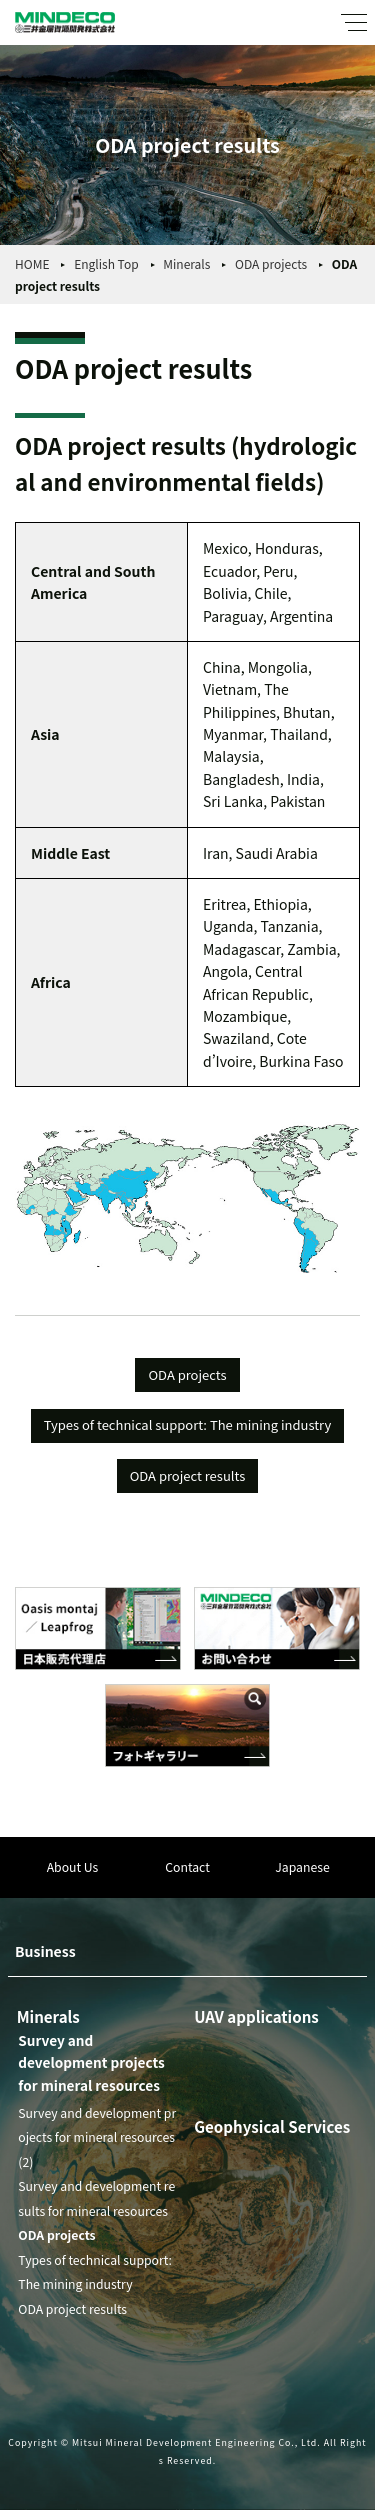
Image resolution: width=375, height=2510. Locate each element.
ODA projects (271, 263)
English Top (106, 263)
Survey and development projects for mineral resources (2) (97, 2137)
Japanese (302, 1867)
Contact (187, 1867)
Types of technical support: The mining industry (187, 1424)
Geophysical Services (272, 2126)
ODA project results (188, 1475)
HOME (32, 263)
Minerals (186, 263)
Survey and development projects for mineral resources (91, 2062)
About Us (73, 1867)
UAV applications (256, 2016)
